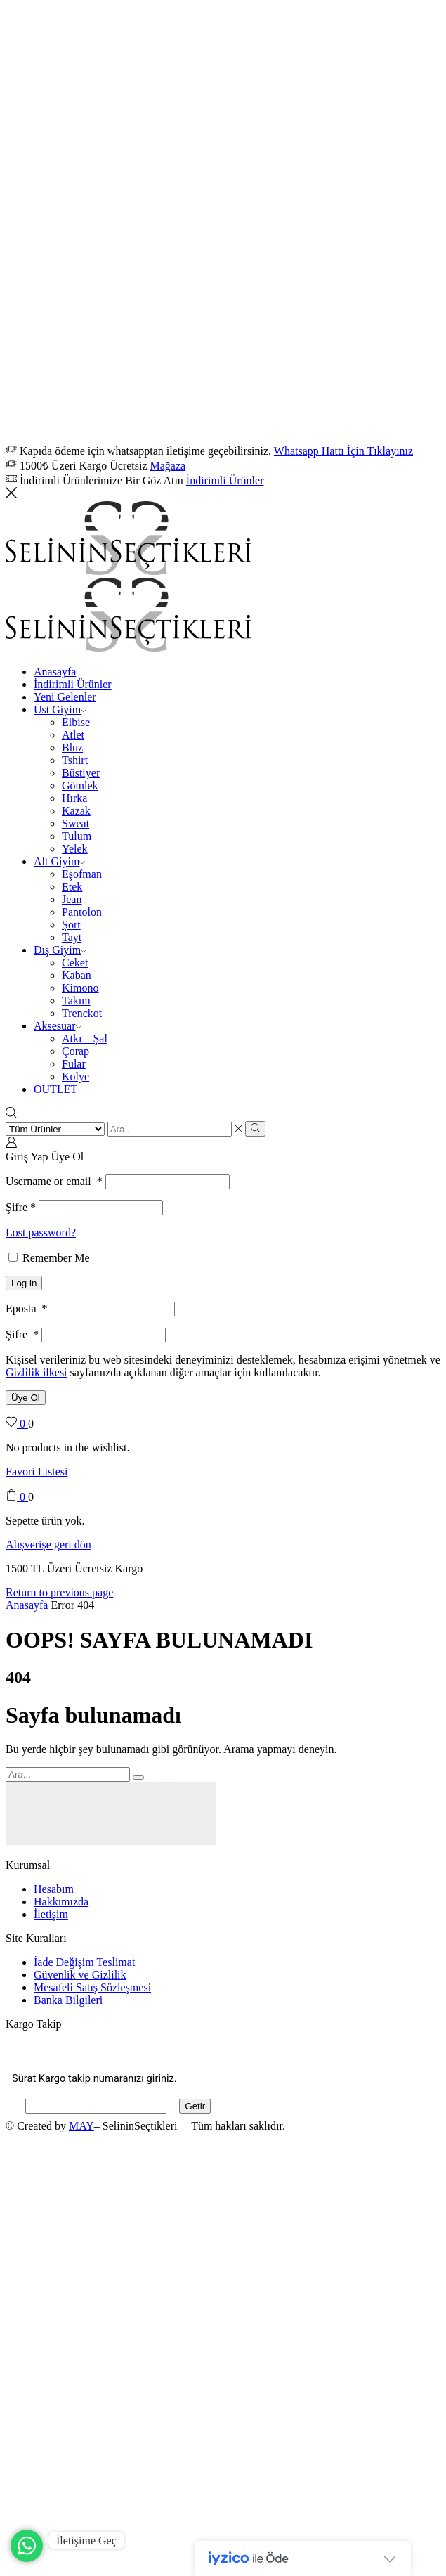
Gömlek (80, 785)
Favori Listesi (36, 1471)
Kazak (76, 811)
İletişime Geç (86, 2540)
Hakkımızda (61, 1902)
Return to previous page (59, 1592)
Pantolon (82, 912)
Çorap (75, 1051)
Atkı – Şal (84, 1038)
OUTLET (55, 1089)
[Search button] (255, 1129)
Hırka (74, 798)
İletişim (51, 1914)
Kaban (76, 975)
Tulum (76, 836)
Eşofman (82, 874)
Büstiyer (81, 773)
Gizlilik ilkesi (36, 1372)
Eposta (27, 1308)
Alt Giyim (59, 861)
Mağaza (168, 466)
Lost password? (41, 1232)
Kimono (80, 988)
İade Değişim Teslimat (84, 1962)
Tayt (71, 937)
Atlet (73, 735)
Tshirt (75, 760)
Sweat (75, 823)
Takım (76, 1001)
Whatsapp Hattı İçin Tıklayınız (343, 451)
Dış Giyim (60, 950)
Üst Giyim (60, 710)
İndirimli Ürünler (225, 480)
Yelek (75, 849)
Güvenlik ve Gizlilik (80, 1975)
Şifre (21, 1207)
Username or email (54, 1181)
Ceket (75, 963)
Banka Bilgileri (68, 2000)
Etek (72, 887)
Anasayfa (55, 672)
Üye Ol (25, 1397)
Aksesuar (57, 1026)
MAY (81, 2126)
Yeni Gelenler (65, 697)
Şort (71, 925)
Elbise (76, 722)
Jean (71, 899)
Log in (24, 1283)
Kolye (75, 1076)
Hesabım (54, 1889)
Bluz (72, 747)
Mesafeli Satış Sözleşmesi (92, 1987)
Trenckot (82, 1013)
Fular (74, 1064)
